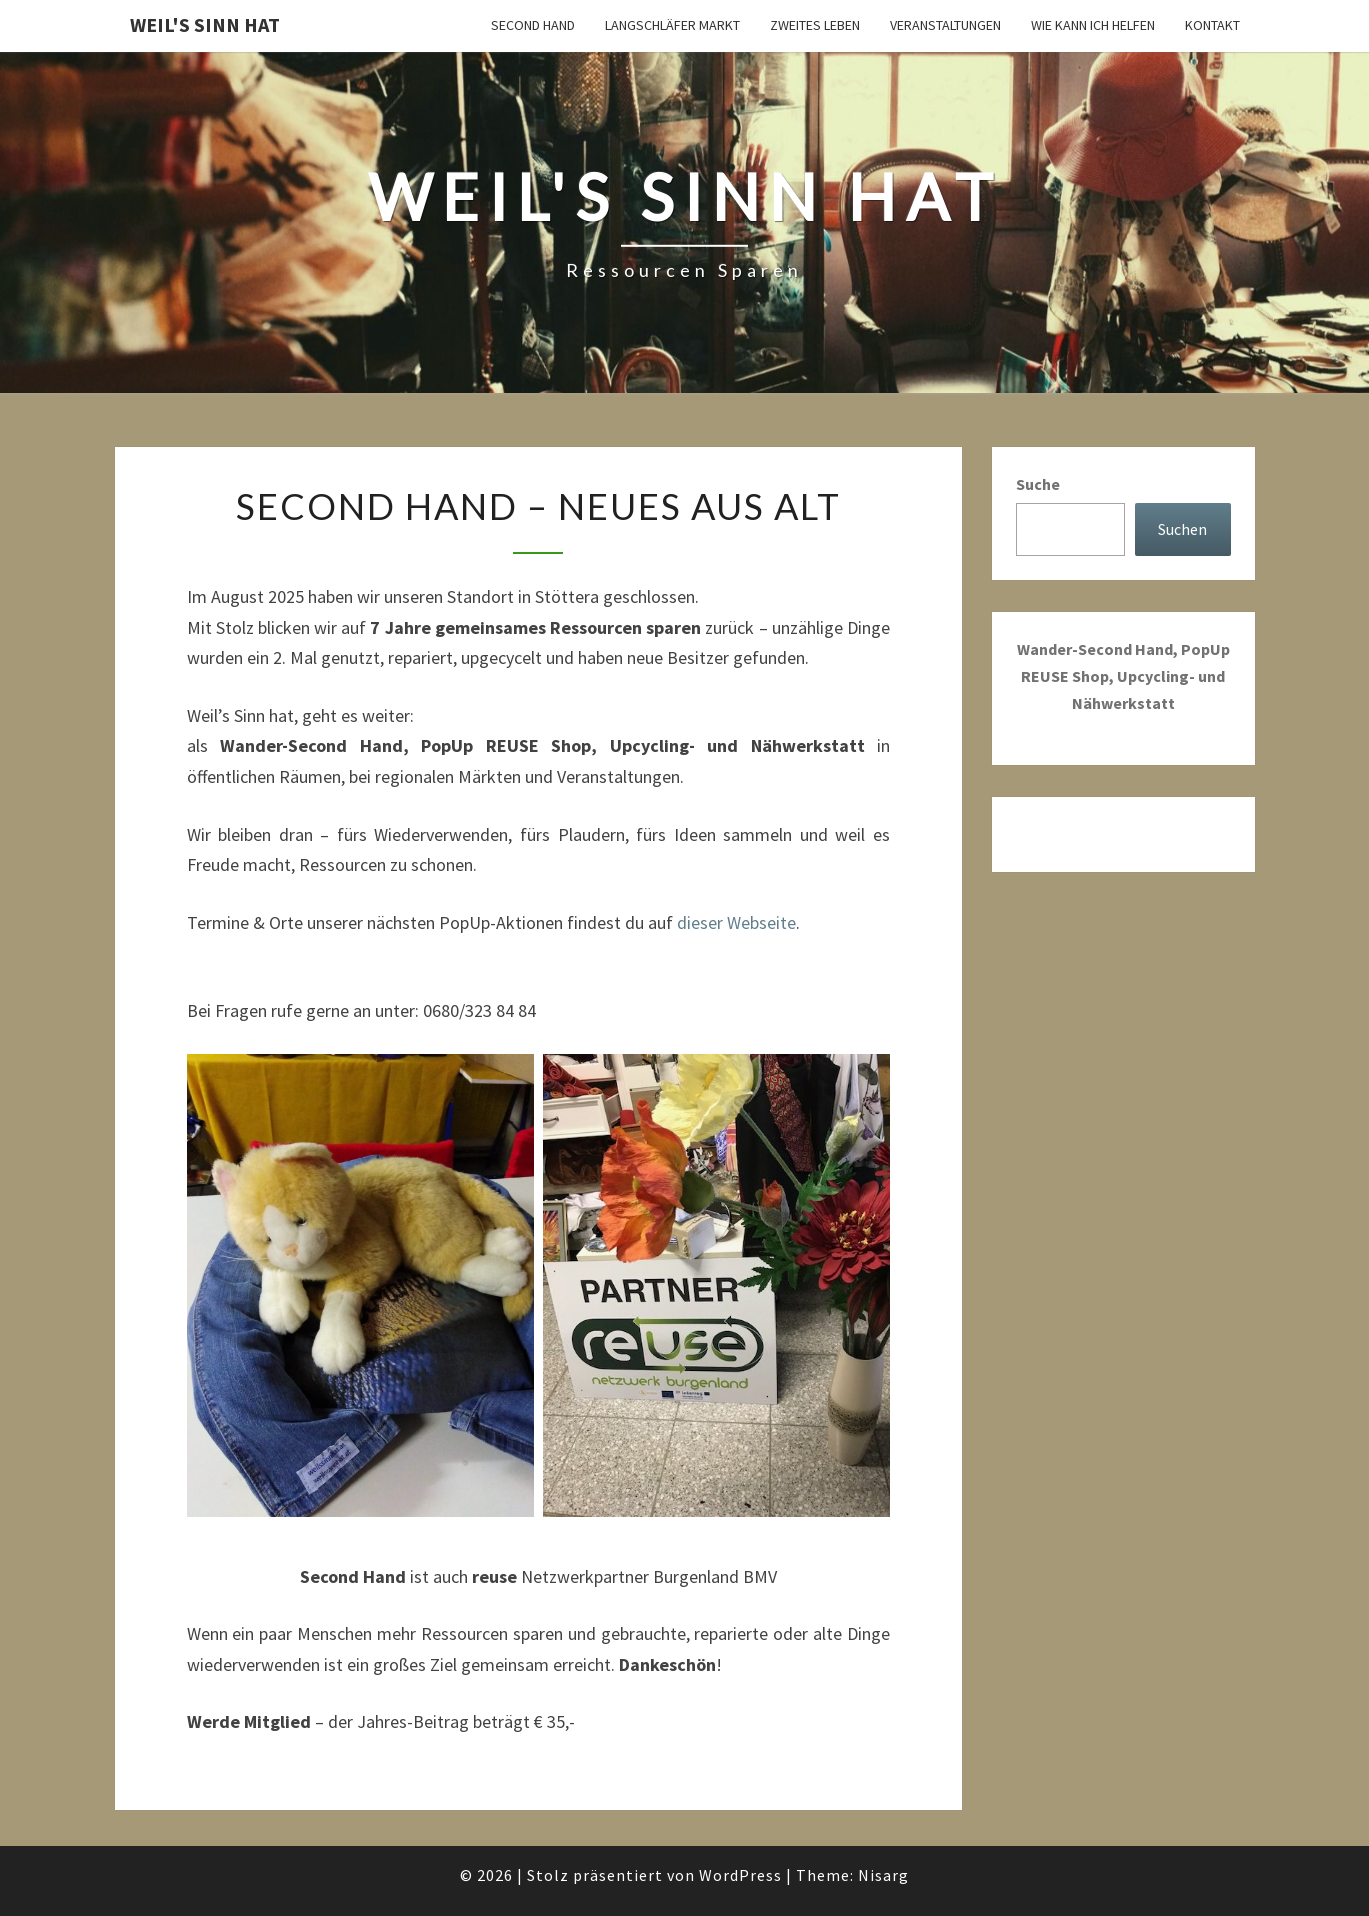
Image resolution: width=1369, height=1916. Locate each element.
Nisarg (883, 1875)
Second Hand (533, 25)
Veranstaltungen (945, 25)
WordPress (740, 1875)
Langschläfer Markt (672, 25)
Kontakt (1212, 25)
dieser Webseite (736, 922)
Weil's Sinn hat (205, 24)
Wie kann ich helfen (1093, 25)
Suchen (1182, 529)
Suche (1038, 484)
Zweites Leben (815, 25)
